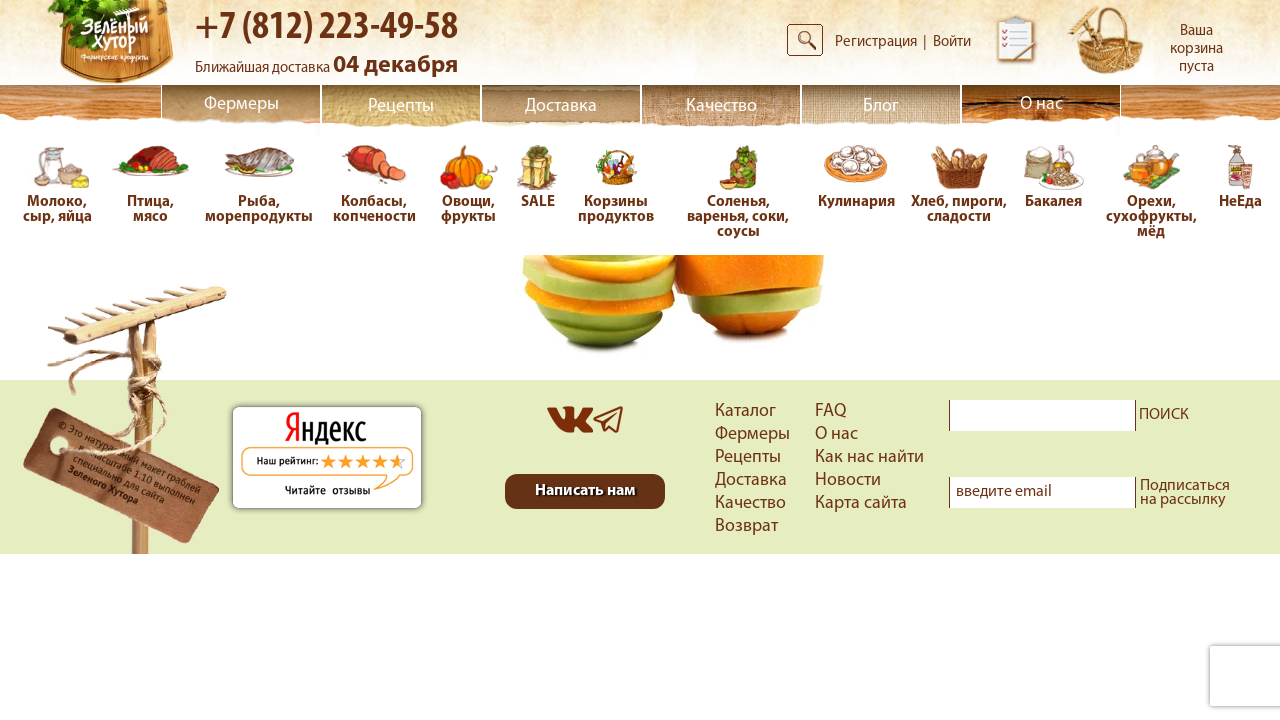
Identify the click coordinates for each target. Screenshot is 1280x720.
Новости (848, 480)
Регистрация (876, 42)
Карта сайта (861, 503)
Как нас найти (869, 457)
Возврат (746, 526)
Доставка (561, 106)
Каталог (745, 411)
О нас (1041, 104)
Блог (881, 106)
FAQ (830, 411)
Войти (952, 42)
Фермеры (241, 104)
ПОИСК (1164, 415)
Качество (721, 106)
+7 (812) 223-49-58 (326, 28)
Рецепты (401, 106)
